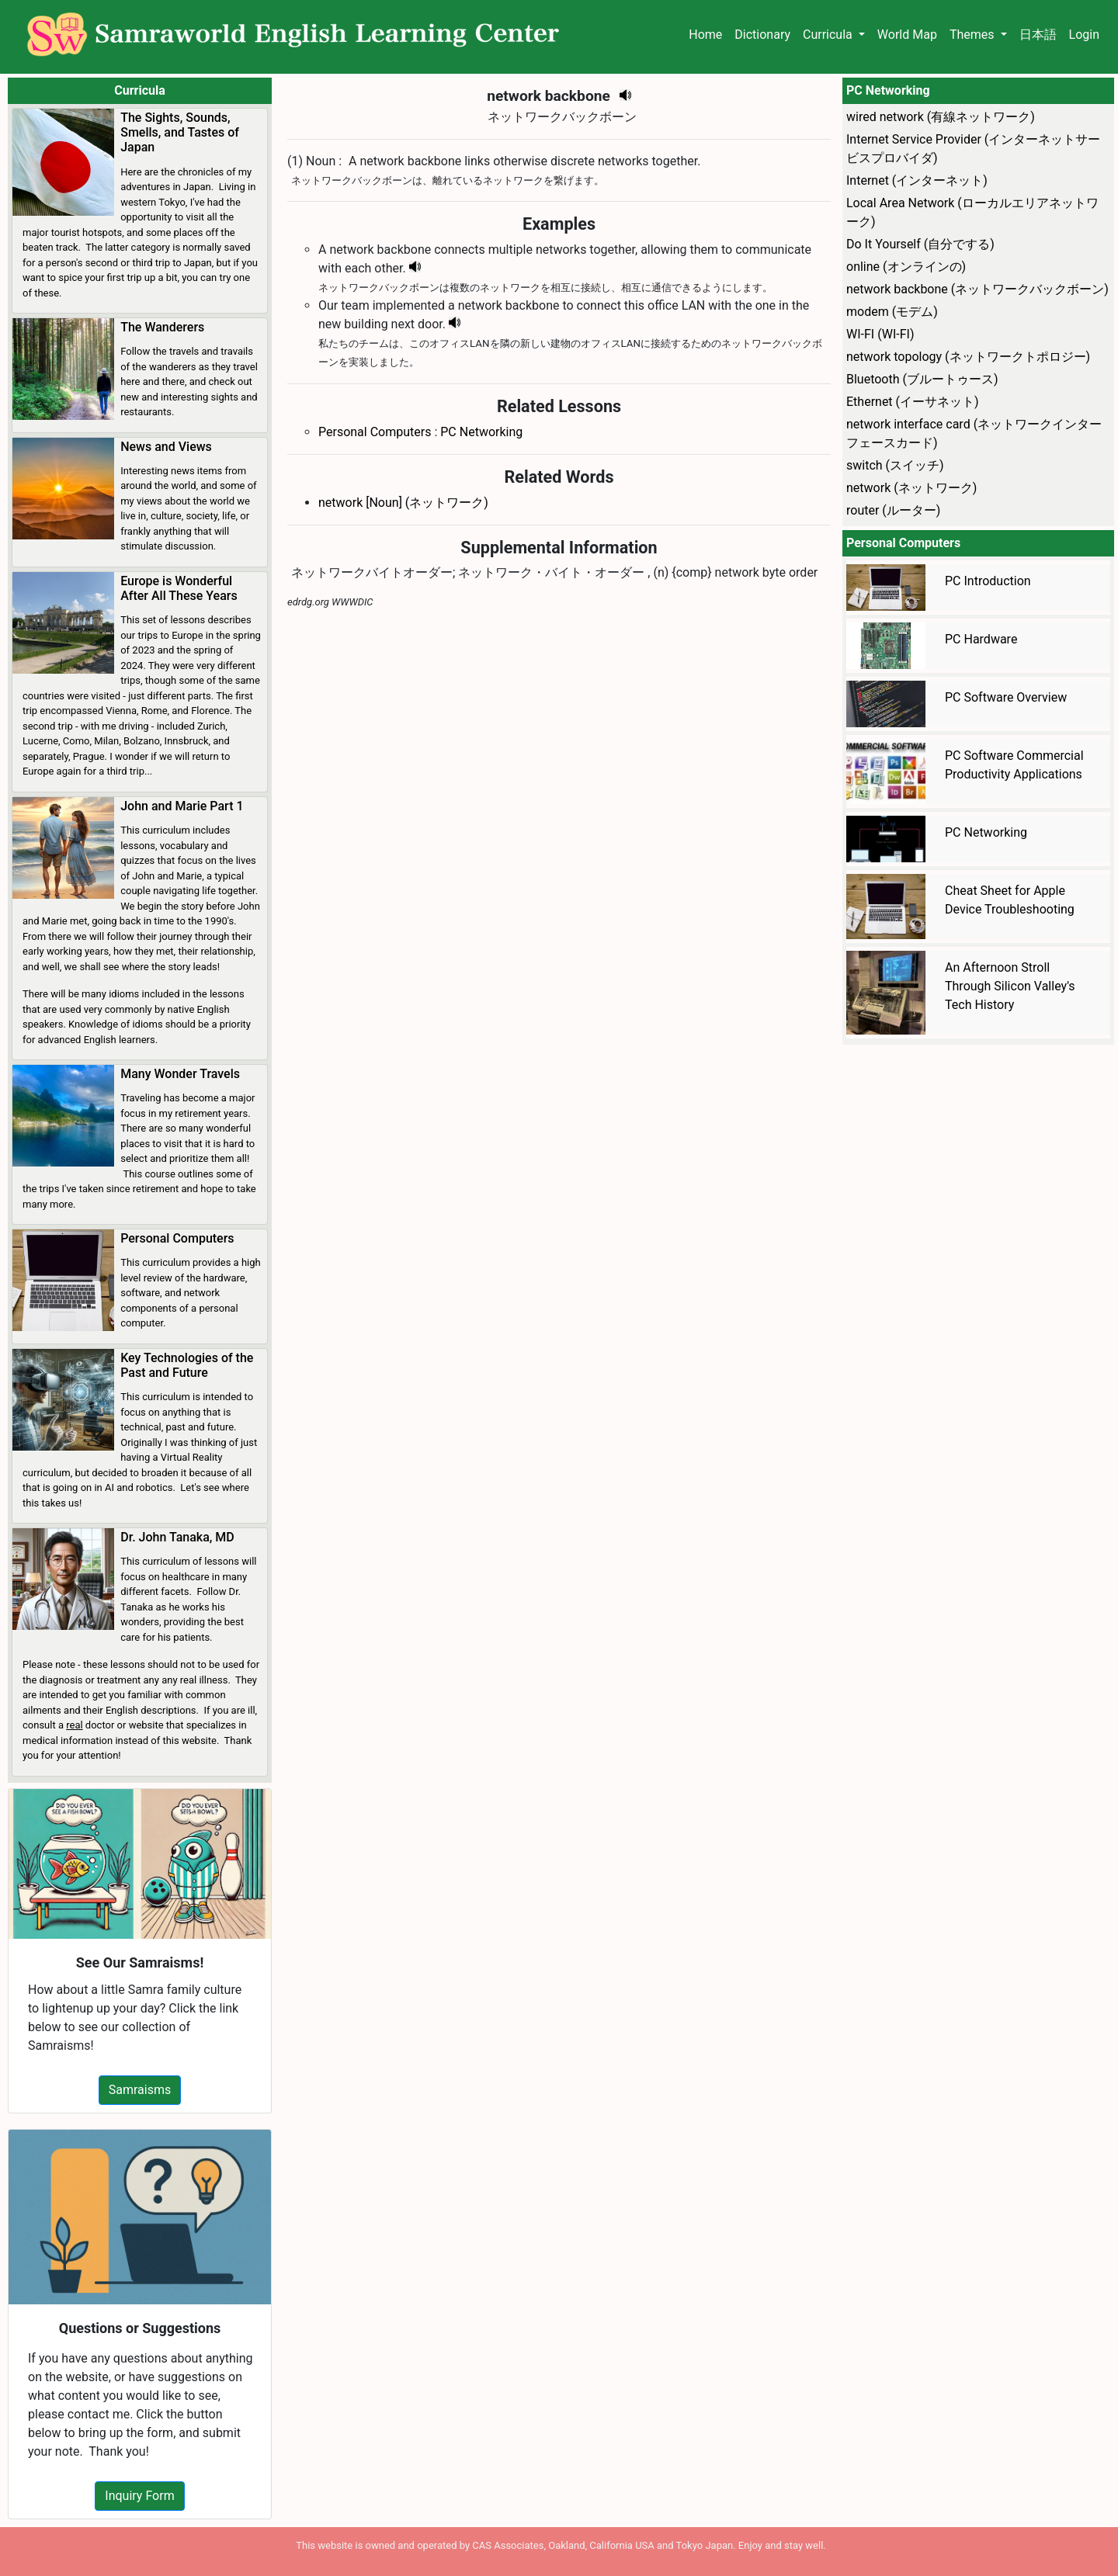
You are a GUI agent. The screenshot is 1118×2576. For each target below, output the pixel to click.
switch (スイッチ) (895, 465)
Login (1084, 34)
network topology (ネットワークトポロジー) (968, 356)
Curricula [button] (829, 34)
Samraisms (140, 2089)
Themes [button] (974, 34)
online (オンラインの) (906, 266)
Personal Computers (374, 432)
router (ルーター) (893, 510)
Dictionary (762, 34)
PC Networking (481, 432)
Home (705, 34)
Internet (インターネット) (917, 180)
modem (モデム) (892, 311)
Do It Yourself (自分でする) (920, 244)
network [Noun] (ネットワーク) (403, 502)
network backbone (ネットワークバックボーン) (977, 289)
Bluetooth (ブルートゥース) (922, 379)
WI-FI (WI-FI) (880, 334)
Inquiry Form (139, 2495)
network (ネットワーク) (911, 487)
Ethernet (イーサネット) (912, 401)
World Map (907, 34)
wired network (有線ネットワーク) (940, 116)
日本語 (1038, 34)
